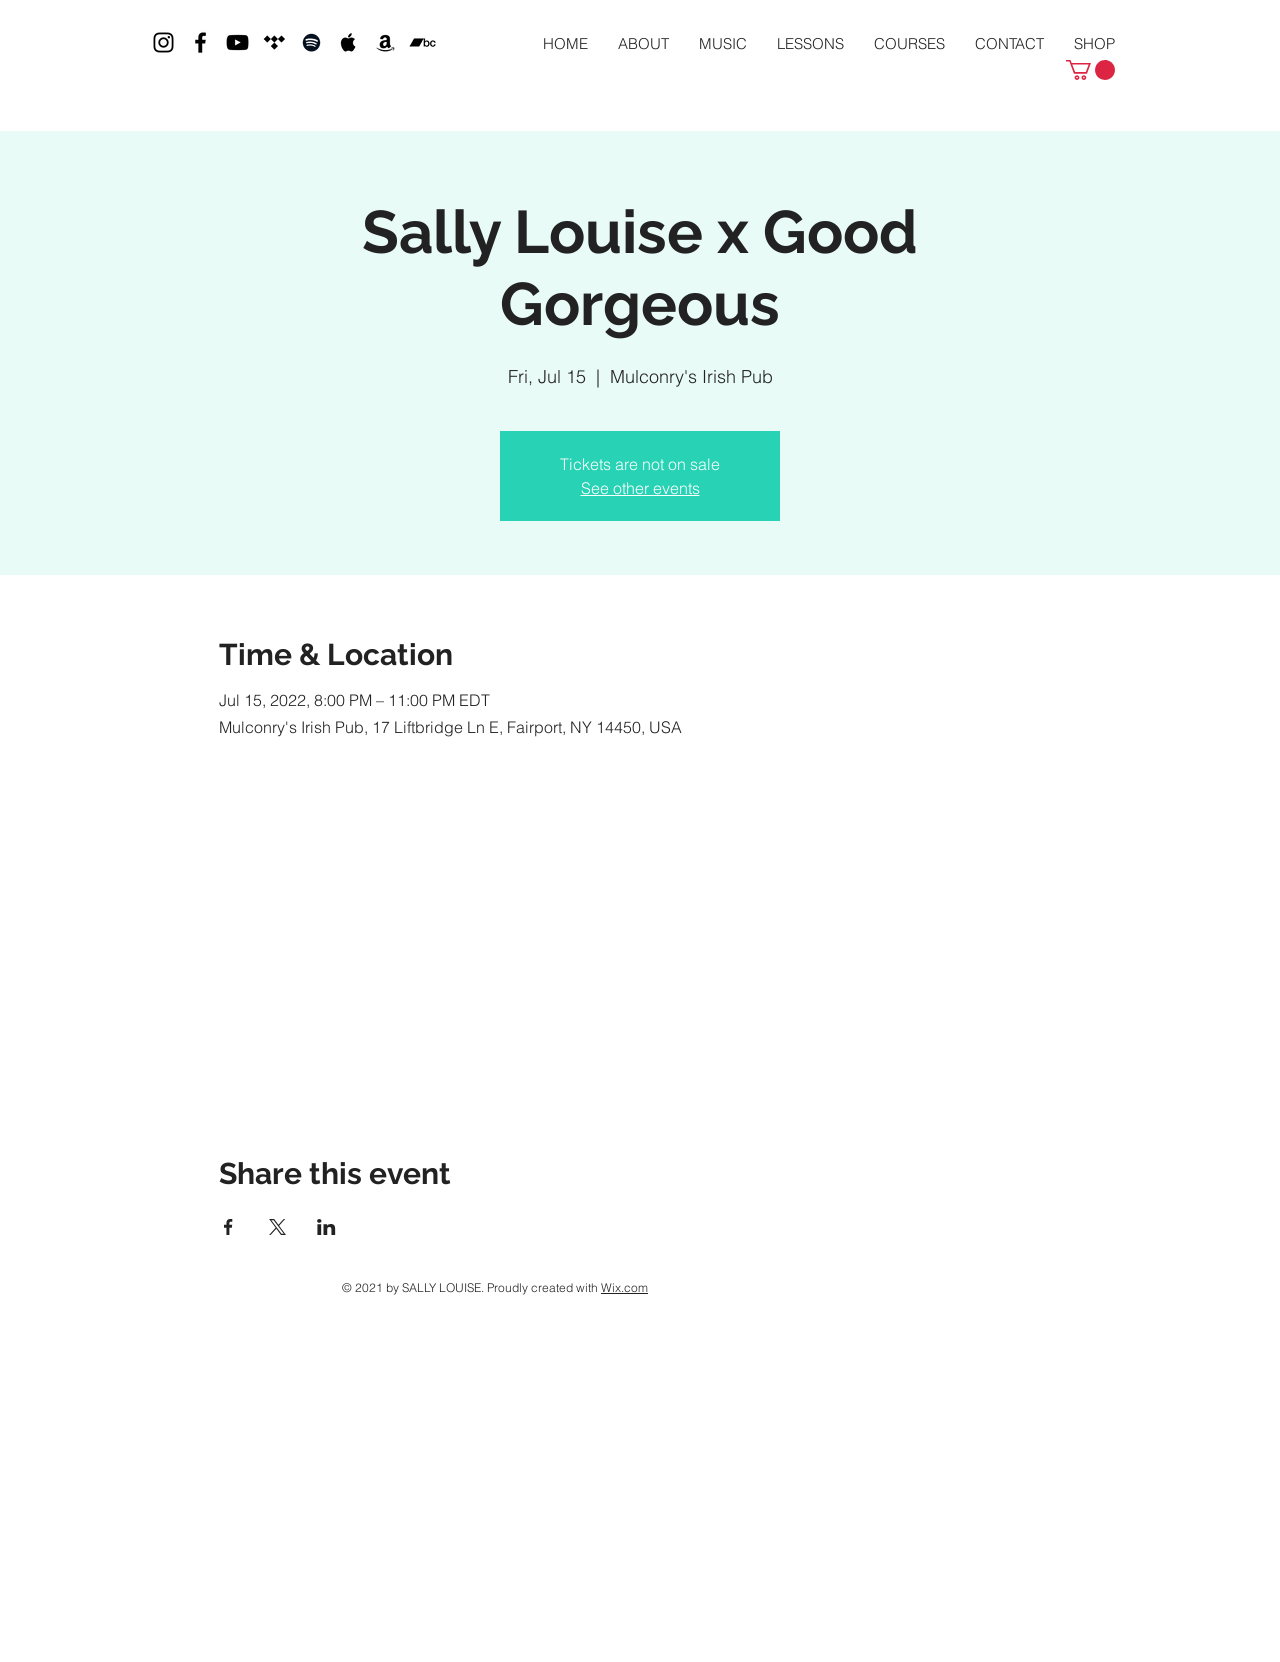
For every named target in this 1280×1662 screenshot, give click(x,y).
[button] (1090, 70)
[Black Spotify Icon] (311, 42)
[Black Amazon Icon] (385, 42)
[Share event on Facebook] (228, 1227)
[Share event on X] (277, 1227)
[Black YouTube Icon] (237, 42)
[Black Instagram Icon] (163, 42)
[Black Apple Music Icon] (348, 42)
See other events (640, 488)
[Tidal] (274, 42)
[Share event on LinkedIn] (326, 1227)
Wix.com (624, 1287)
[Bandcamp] (422, 42)
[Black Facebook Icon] (200, 42)
